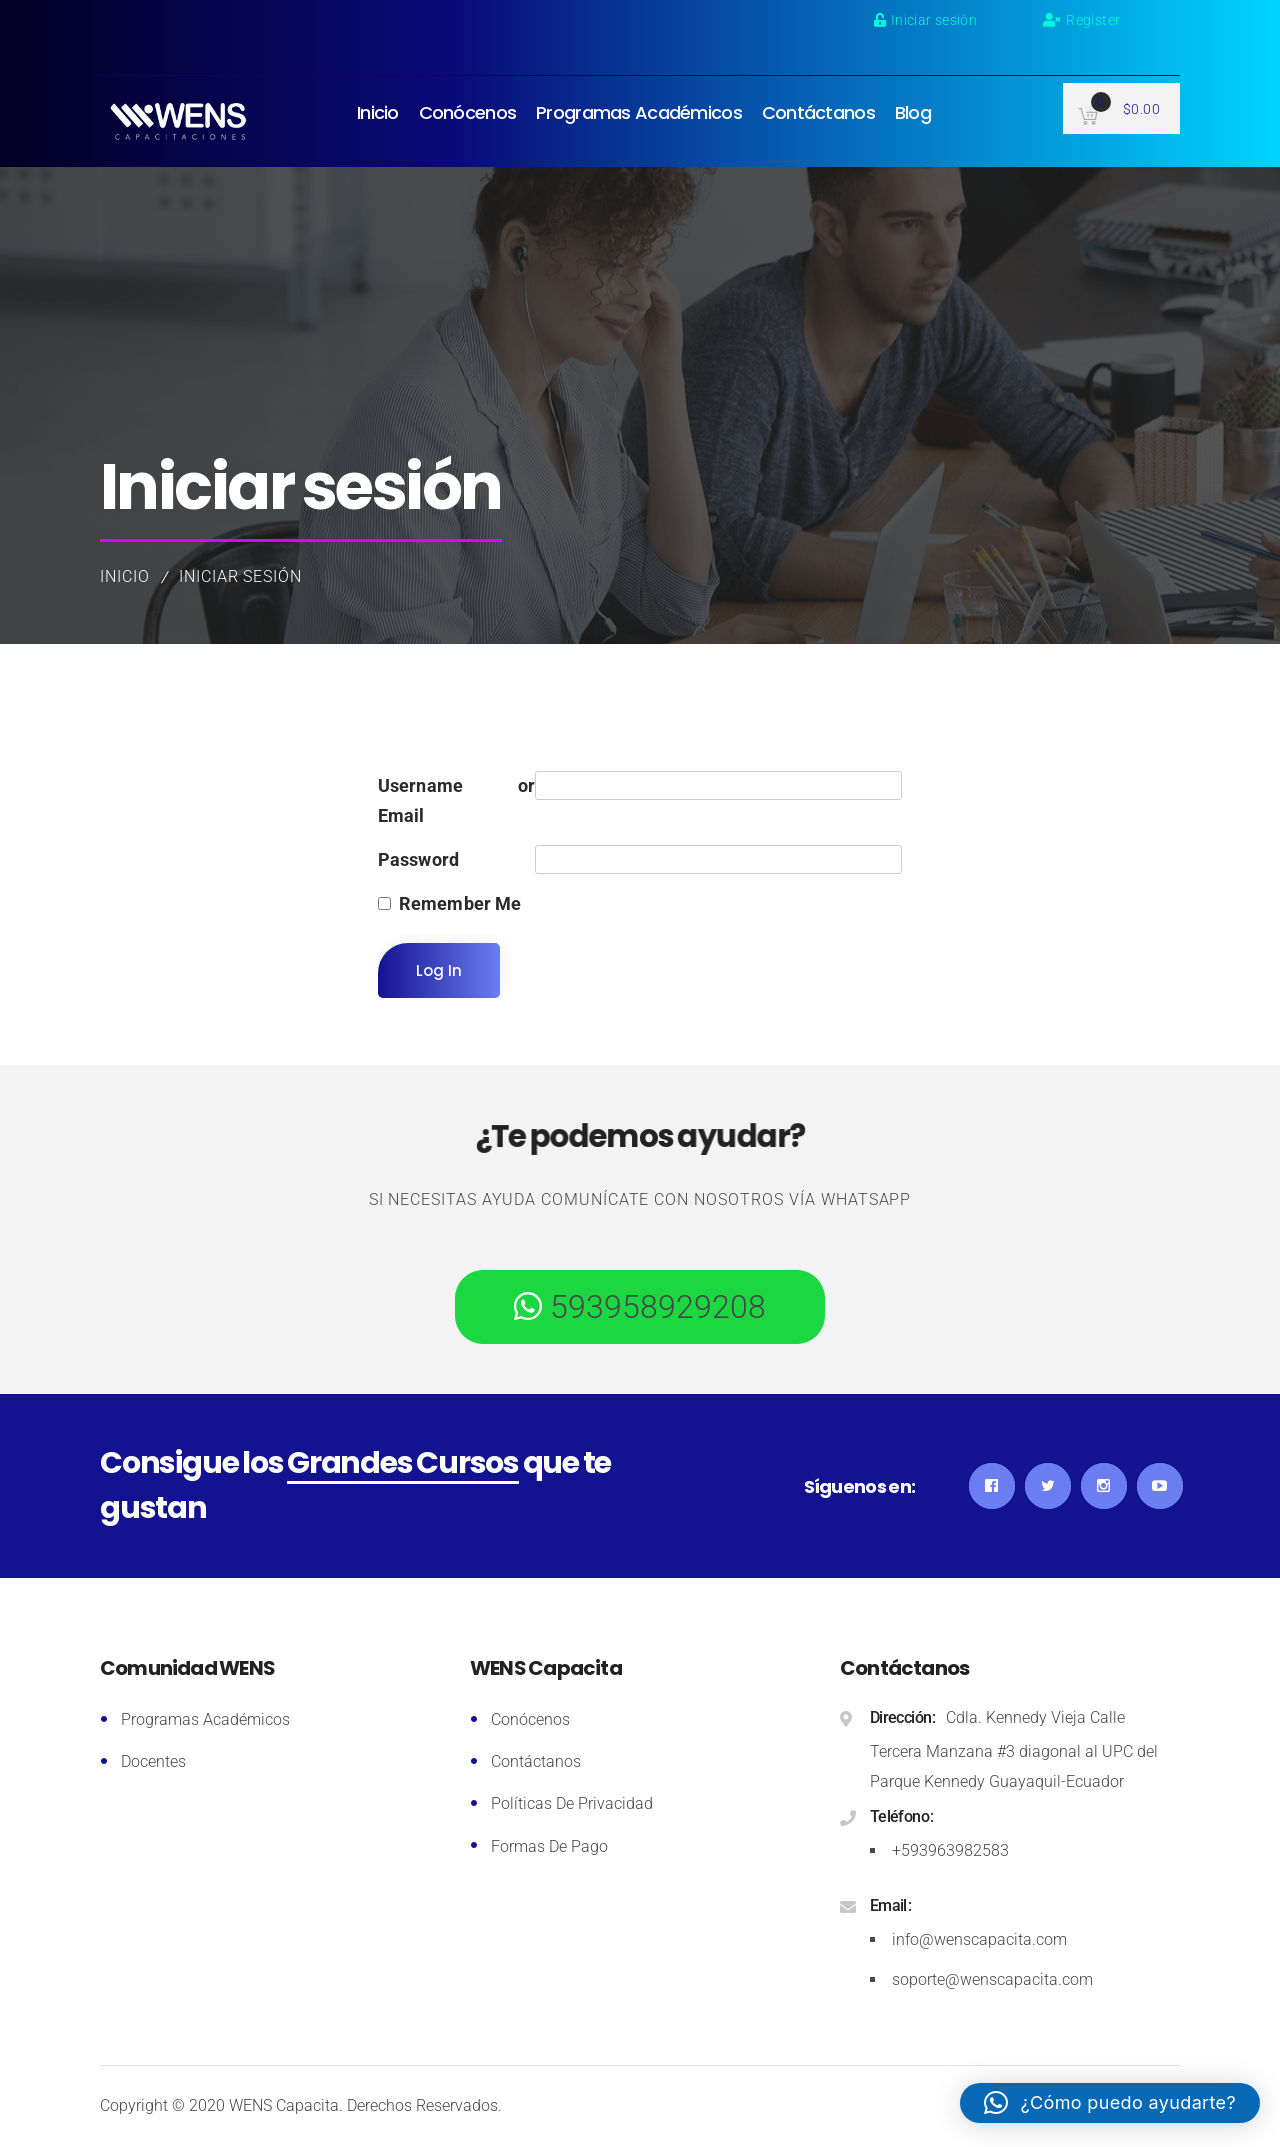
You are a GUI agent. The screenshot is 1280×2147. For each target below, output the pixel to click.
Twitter (1048, 1486)
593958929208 (654, 1307)
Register (1081, 20)
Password (419, 859)
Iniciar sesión (925, 20)
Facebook (992, 1486)
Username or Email (457, 800)
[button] (1110, 2103)
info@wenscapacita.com (979, 1939)
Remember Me (460, 903)
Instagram (1104, 1486)
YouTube (1160, 1486)
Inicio (125, 576)
